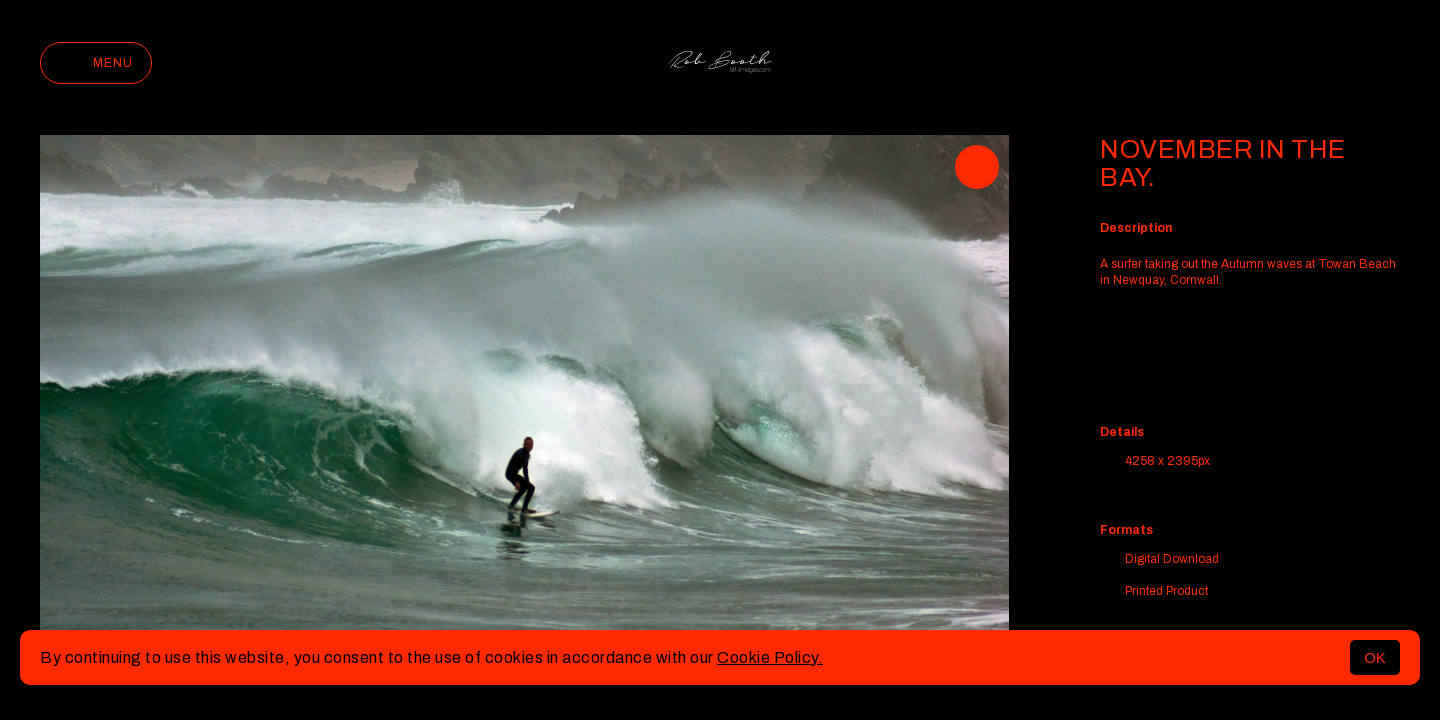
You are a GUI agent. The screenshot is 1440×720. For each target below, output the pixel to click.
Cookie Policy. (770, 657)
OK (1375, 657)
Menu (96, 63)
